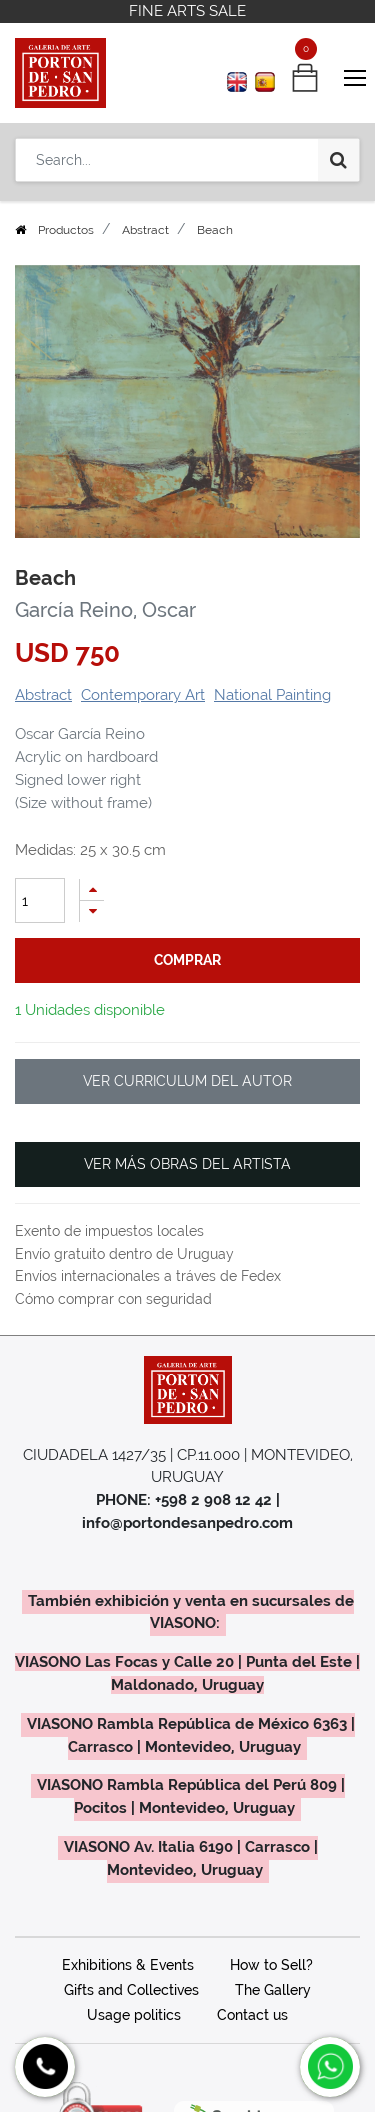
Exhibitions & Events (128, 1965)
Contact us (252, 2015)
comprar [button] (187, 960)
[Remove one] (92, 911)
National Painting (272, 695)
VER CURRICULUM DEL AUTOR (187, 1081)
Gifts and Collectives (131, 1990)
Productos (66, 230)
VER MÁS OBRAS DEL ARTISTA (187, 1164)
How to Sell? (271, 1965)
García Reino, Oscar (105, 610)
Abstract (145, 230)
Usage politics (134, 2015)
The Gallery (273, 1990)
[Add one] (92, 889)
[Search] (338, 160)
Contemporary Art (143, 695)
